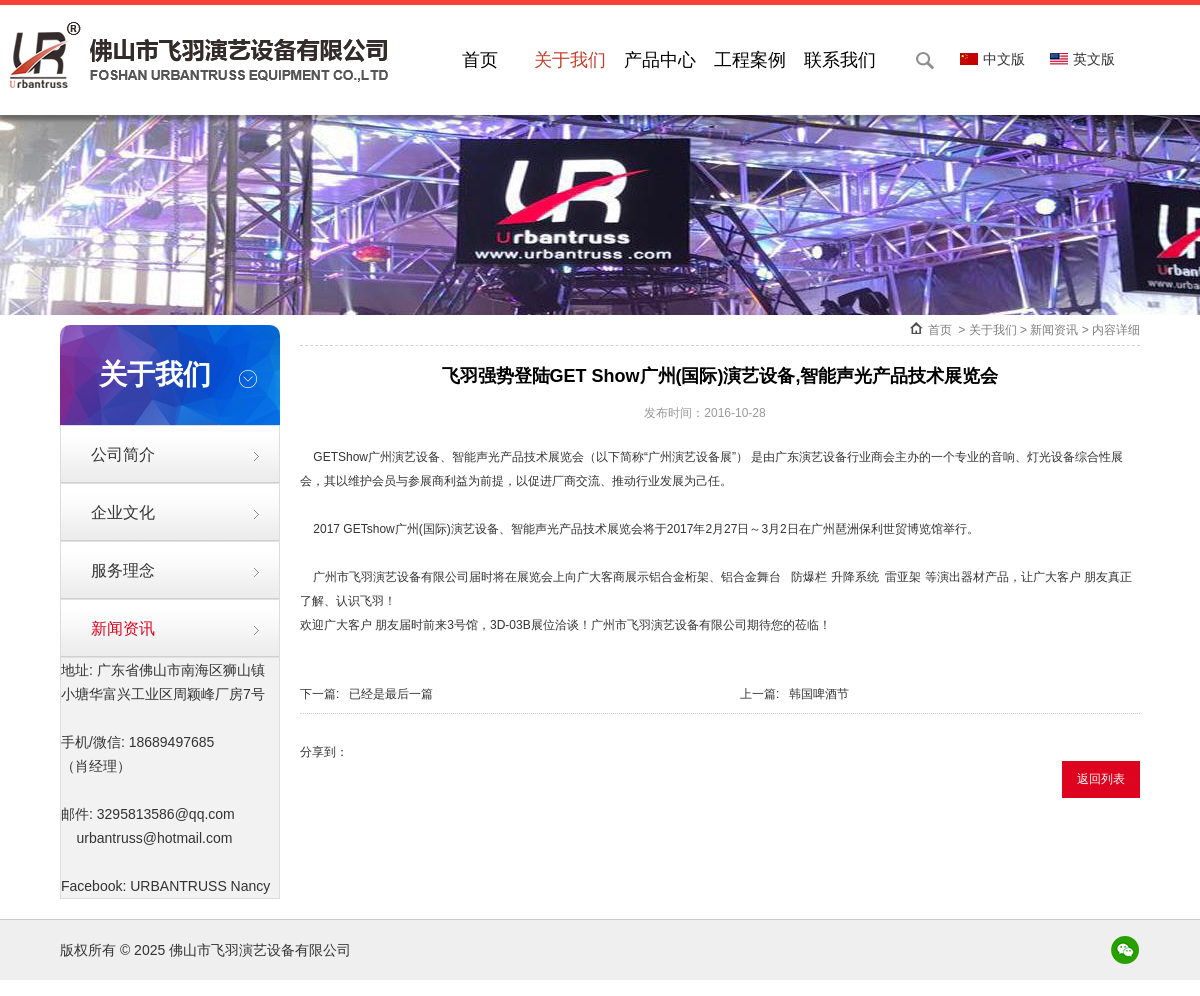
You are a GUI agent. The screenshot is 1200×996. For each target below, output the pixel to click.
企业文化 (123, 512)
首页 (480, 60)
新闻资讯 (123, 628)
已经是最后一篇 (391, 694)
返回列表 (1101, 779)
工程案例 (750, 60)
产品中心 (660, 60)
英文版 (1082, 59)
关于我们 (570, 60)
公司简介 (123, 454)
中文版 (992, 59)
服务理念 (123, 570)
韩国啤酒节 (819, 694)
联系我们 (840, 60)
